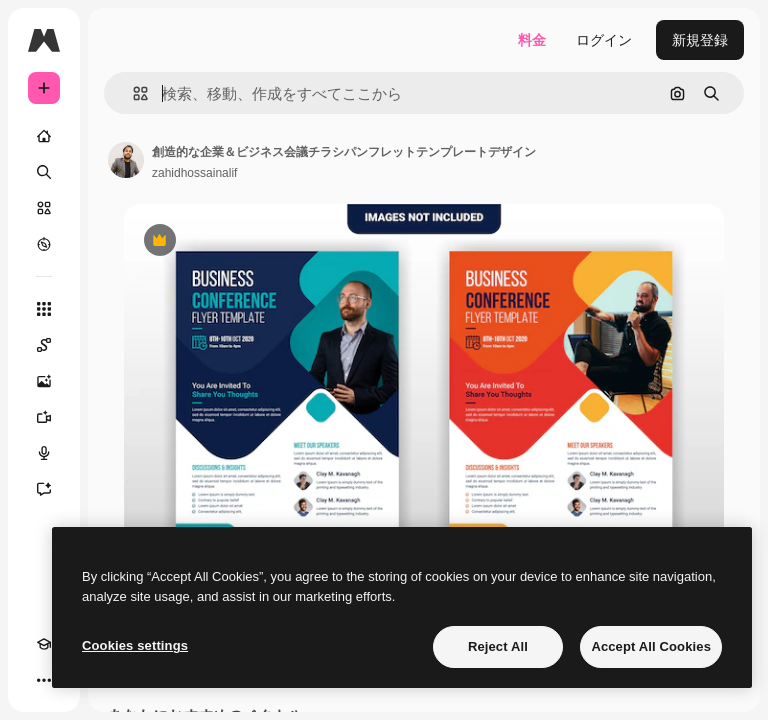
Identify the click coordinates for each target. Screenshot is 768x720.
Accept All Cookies (651, 646)
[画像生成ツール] (44, 381)
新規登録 (700, 40)
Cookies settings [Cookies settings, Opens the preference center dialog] (135, 645)
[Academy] (44, 644)
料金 (532, 40)
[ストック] (44, 208)
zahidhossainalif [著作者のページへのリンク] (194, 173)
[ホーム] (44, 136)
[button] (132, 93)
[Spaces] (44, 345)
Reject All (498, 646)
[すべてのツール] (44, 309)
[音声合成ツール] (44, 453)
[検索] (44, 172)
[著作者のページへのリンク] (126, 160)
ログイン (604, 40)
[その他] (44, 680)
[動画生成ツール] (44, 417)
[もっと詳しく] (44, 244)
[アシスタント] (44, 489)
